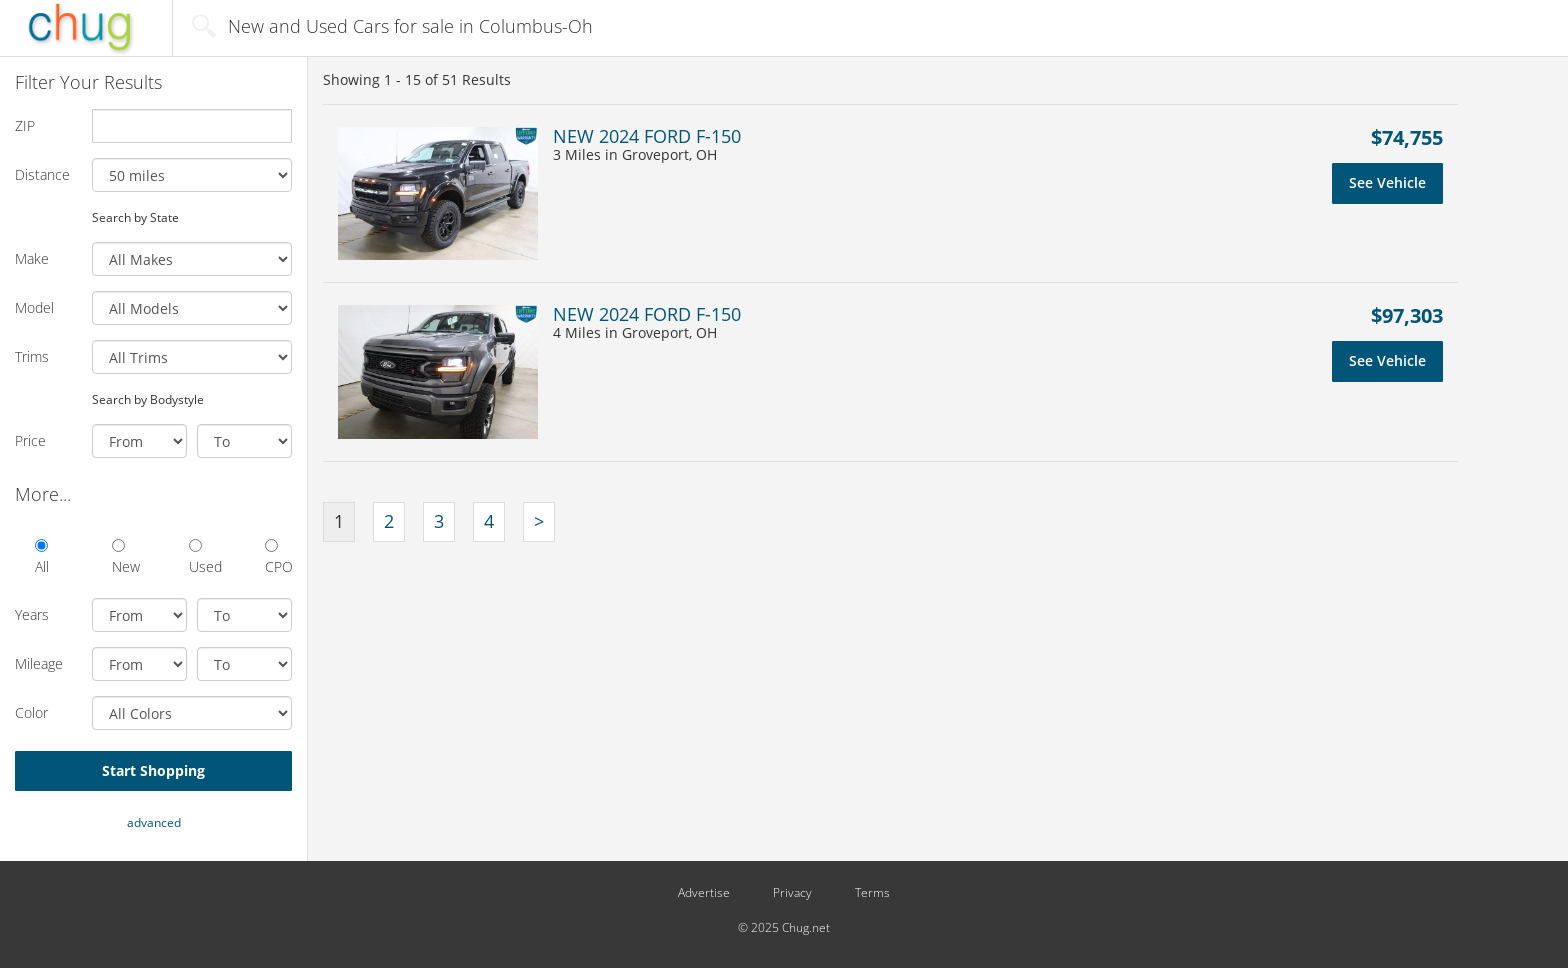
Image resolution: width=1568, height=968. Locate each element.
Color (31, 712)
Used (202, 557)
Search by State (135, 217)
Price (30, 440)
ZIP (25, 125)
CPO (278, 557)
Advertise (704, 893)
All (42, 557)
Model (34, 307)
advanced (154, 822)
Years (32, 614)
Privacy (792, 893)
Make (32, 258)
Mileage (39, 663)
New (125, 557)
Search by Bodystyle (148, 399)
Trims (32, 356)
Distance (42, 174)
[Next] (539, 522)
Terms (872, 893)
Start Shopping (153, 770)
